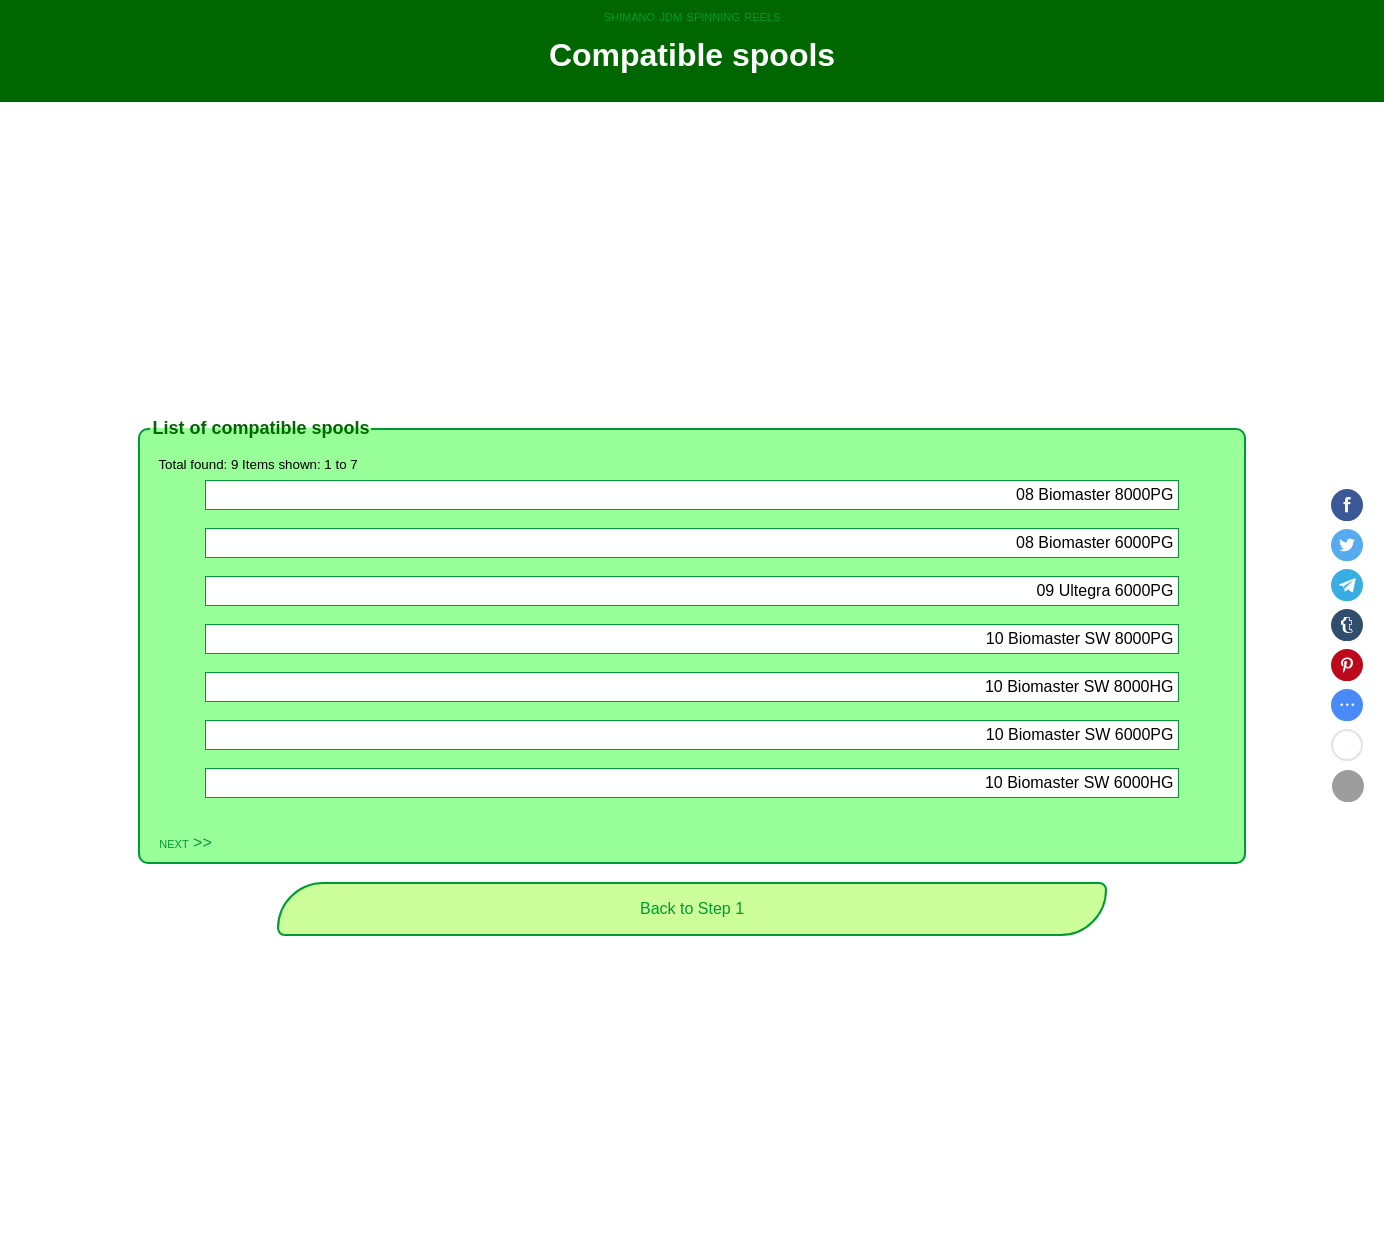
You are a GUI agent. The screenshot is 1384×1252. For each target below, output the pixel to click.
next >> (185, 842)
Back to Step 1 (692, 908)
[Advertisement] (692, 260)
